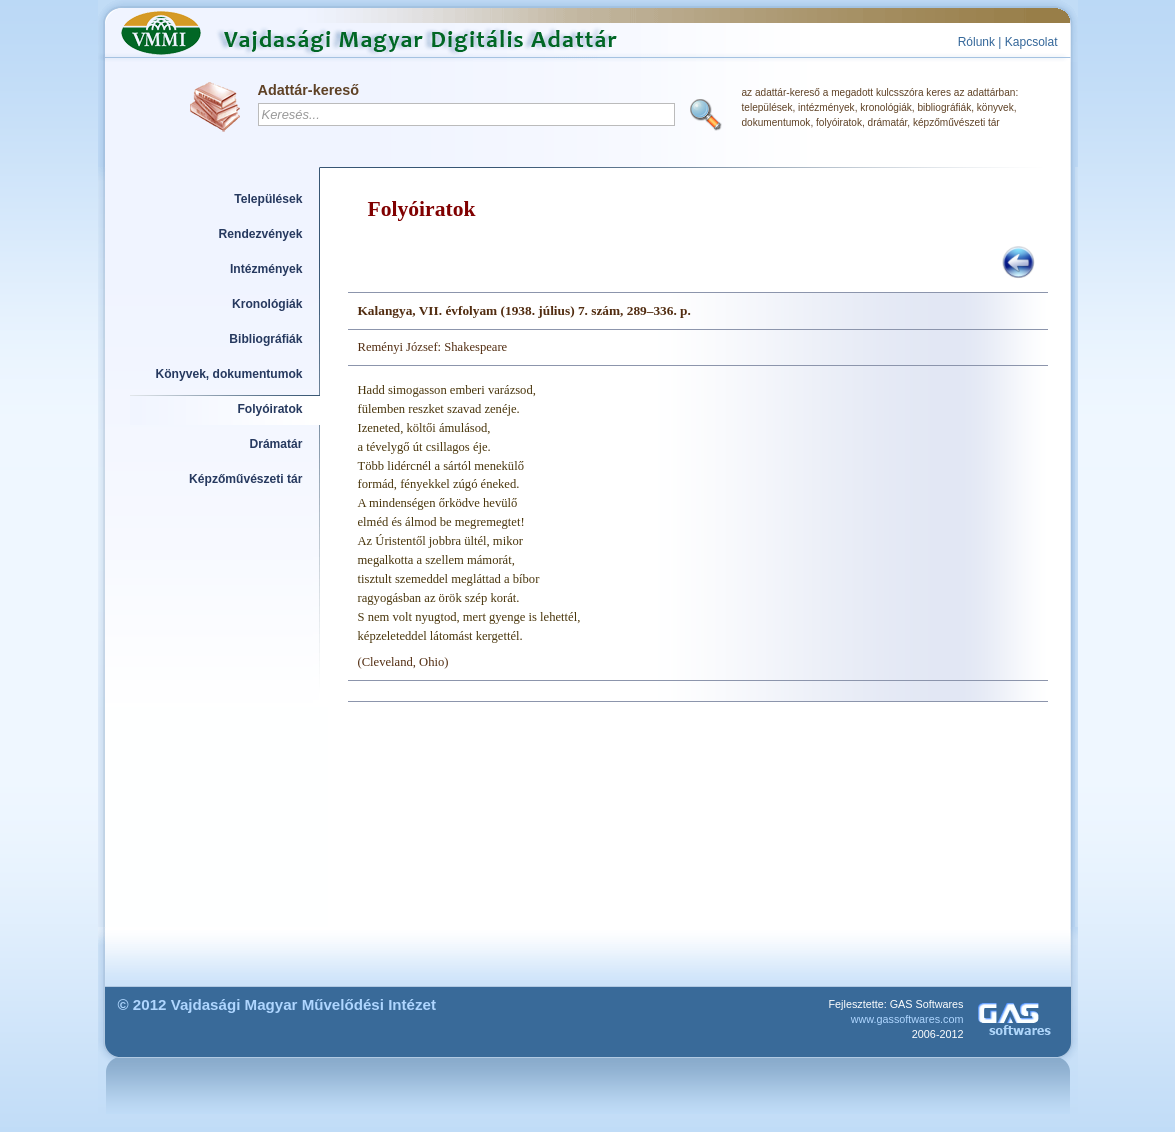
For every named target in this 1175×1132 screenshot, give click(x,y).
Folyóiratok (269, 409)
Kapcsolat (1031, 42)
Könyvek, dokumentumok (229, 374)
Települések (268, 199)
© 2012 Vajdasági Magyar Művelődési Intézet (277, 1004)
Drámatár (275, 444)
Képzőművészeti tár (245, 479)
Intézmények (266, 269)
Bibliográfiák (265, 339)
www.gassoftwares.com (907, 1019)
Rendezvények (261, 234)
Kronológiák (267, 304)
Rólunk (976, 42)
